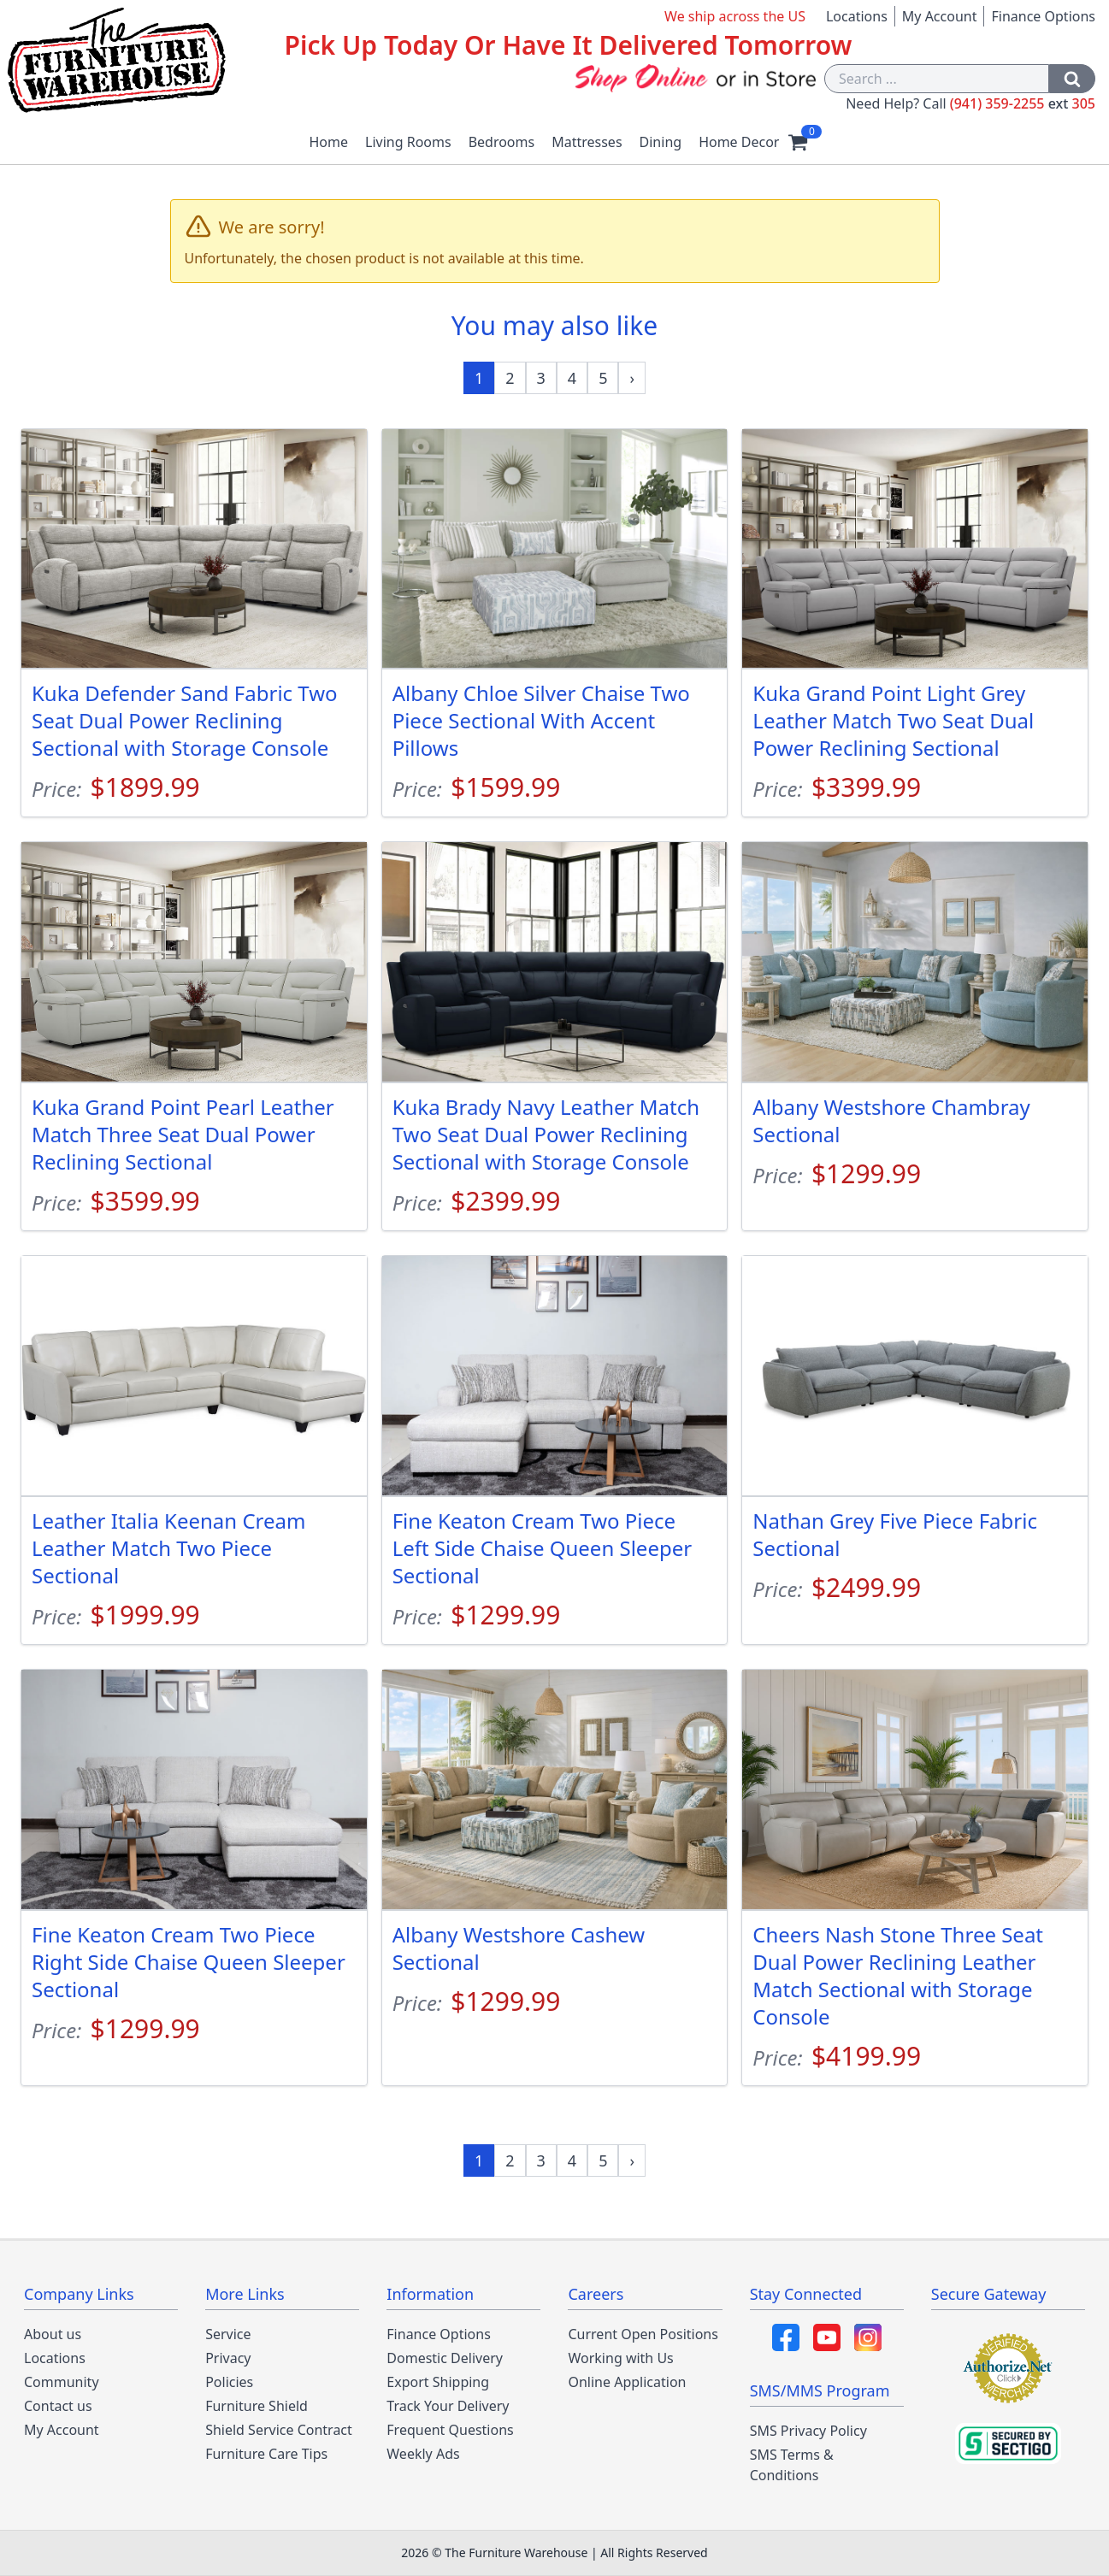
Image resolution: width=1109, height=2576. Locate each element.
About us (52, 2334)
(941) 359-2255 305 (1022, 103)
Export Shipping (437, 2382)
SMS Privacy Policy (808, 2430)
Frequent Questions (449, 2429)
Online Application (627, 2382)
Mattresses (587, 142)
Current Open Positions (642, 2334)
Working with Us (620, 2358)
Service (228, 2334)
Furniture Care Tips (266, 2453)
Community (61, 2382)
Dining (661, 142)
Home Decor (739, 142)
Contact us (58, 2405)
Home (329, 142)
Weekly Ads (422, 2453)
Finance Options (1043, 16)
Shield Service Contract (278, 2429)
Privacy (228, 2358)
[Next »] (632, 378)
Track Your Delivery (447, 2405)
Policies (229, 2382)
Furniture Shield (256, 2405)
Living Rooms (408, 142)
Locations (857, 16)
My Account (939, 16)
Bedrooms (502, 142)
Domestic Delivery (444, 2358)
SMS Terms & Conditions (792, 2465)
